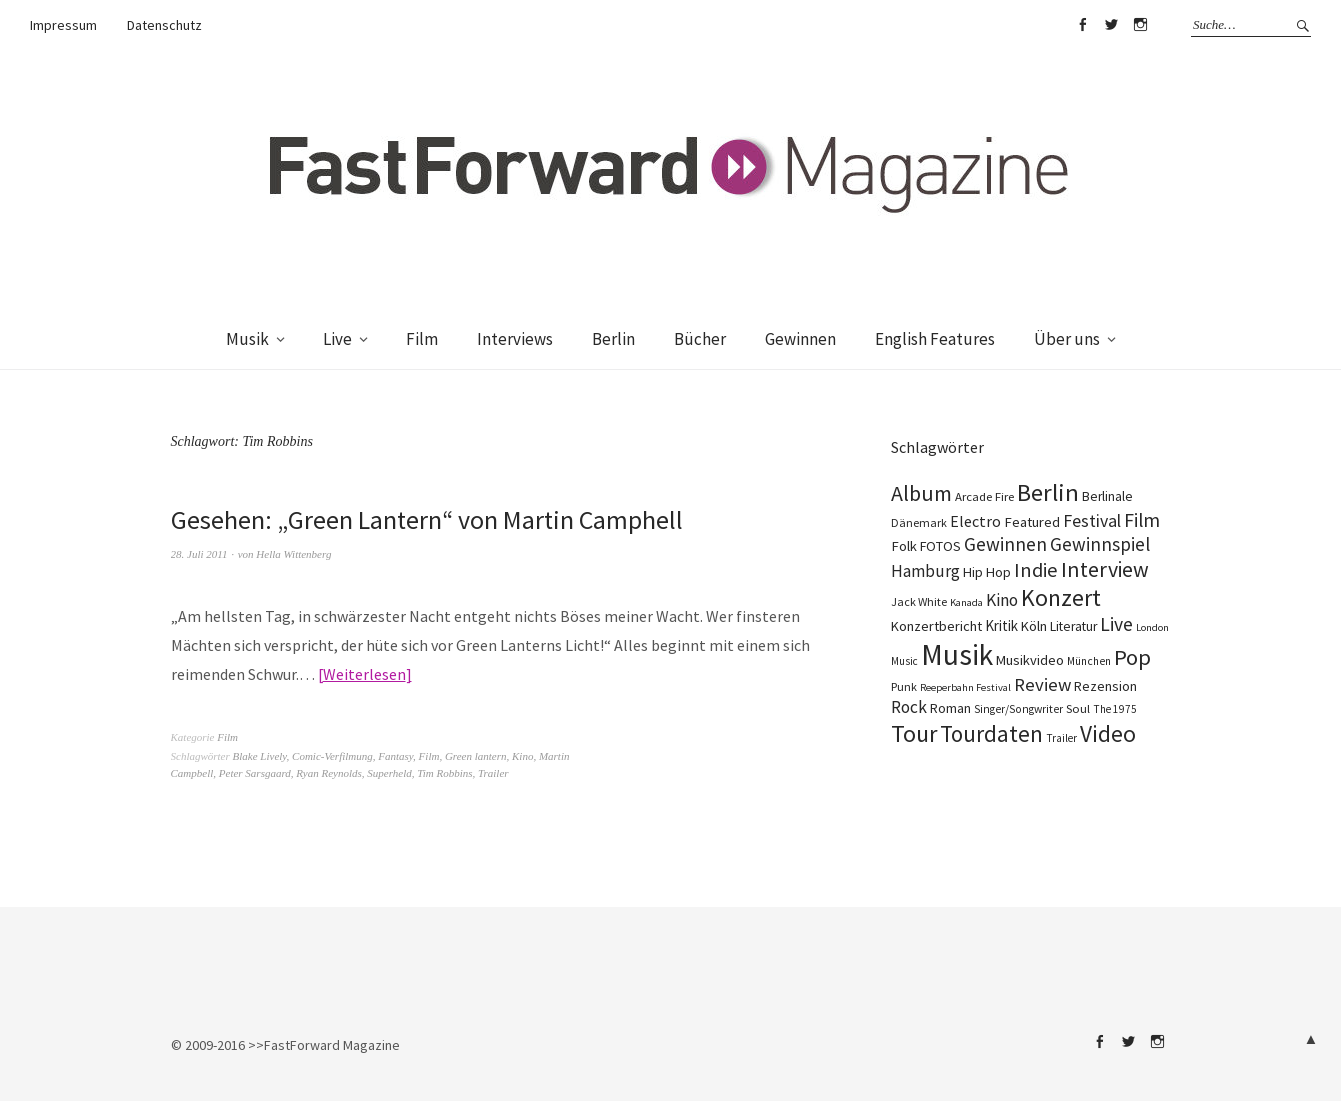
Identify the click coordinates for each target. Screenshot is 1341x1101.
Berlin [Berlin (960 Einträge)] (1048, 492)
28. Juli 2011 (199, 554)
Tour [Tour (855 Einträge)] (914, 733)
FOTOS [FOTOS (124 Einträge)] (940, 546)
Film (422, 339)
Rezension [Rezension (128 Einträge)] (1105, 686)
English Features (935, 339)
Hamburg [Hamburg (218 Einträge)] (925, 571)
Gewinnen (800, 339)
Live (337, 339)
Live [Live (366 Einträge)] (1116, 624)
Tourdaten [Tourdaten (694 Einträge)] (991, 733)
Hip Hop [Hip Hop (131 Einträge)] (987, 572)
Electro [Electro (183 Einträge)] (975, 521)
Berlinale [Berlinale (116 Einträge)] (1107, 496)
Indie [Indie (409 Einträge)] (1036, 570)
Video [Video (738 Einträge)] (1108, 733)
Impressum (63, 25)
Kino (522, 756)
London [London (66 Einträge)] (1152, 627)
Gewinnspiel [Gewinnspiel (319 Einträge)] (1100, 544)
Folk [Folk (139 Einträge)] (904, 546)
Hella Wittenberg (293, 554)
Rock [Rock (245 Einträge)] (909, 707)
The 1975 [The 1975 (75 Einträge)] (1115, 709)
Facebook (1082, 25)
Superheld (389, 773)
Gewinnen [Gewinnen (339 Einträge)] (1005, 544)
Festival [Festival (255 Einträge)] (1092, 521)
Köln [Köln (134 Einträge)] (1034, 626)
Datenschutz (164, 25)
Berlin (613, 339)
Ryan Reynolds (328, 773)
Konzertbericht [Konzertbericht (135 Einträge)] (936, 626)
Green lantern (476, 756)
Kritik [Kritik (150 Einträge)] (1001, 625)
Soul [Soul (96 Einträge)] (1078, 708)
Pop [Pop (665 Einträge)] (1132, 657)
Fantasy (395, 756)
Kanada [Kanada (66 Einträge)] (966, 602)
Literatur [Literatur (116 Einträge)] (1073, 626)
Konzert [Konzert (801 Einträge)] (1061, 597)
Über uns (1067, 339)
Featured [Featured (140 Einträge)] (1032, 522)
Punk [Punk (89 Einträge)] (904, 686)
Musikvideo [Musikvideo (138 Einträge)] (1030, 660)
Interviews (515, 339)
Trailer (493, 773)
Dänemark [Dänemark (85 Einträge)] (919, 522)
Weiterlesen (364, 674)
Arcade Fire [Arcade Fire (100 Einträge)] (984, 496)
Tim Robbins (444, 773)
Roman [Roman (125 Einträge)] (950, 708)
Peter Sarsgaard (255, 773)
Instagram (1140, 25)
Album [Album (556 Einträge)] (921, 493)
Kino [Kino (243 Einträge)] (1002, 600)
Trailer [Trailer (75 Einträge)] (1061, 738)
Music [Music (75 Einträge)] (904, 661)
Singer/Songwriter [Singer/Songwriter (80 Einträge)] (1018, 709)
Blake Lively (260, 756)
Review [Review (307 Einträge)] (1042, 684)
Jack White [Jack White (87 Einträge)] (919, 601)
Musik (247, 339)
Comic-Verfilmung (332, 756)
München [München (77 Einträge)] (1089, 661)
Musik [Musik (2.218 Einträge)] (957, 654)
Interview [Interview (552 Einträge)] (1105, 569)
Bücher (700, 339)
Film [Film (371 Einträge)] (1142, 520)
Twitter (1111, 25)
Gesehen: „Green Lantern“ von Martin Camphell (427, 519)
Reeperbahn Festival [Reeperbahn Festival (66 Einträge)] (965, 687)
